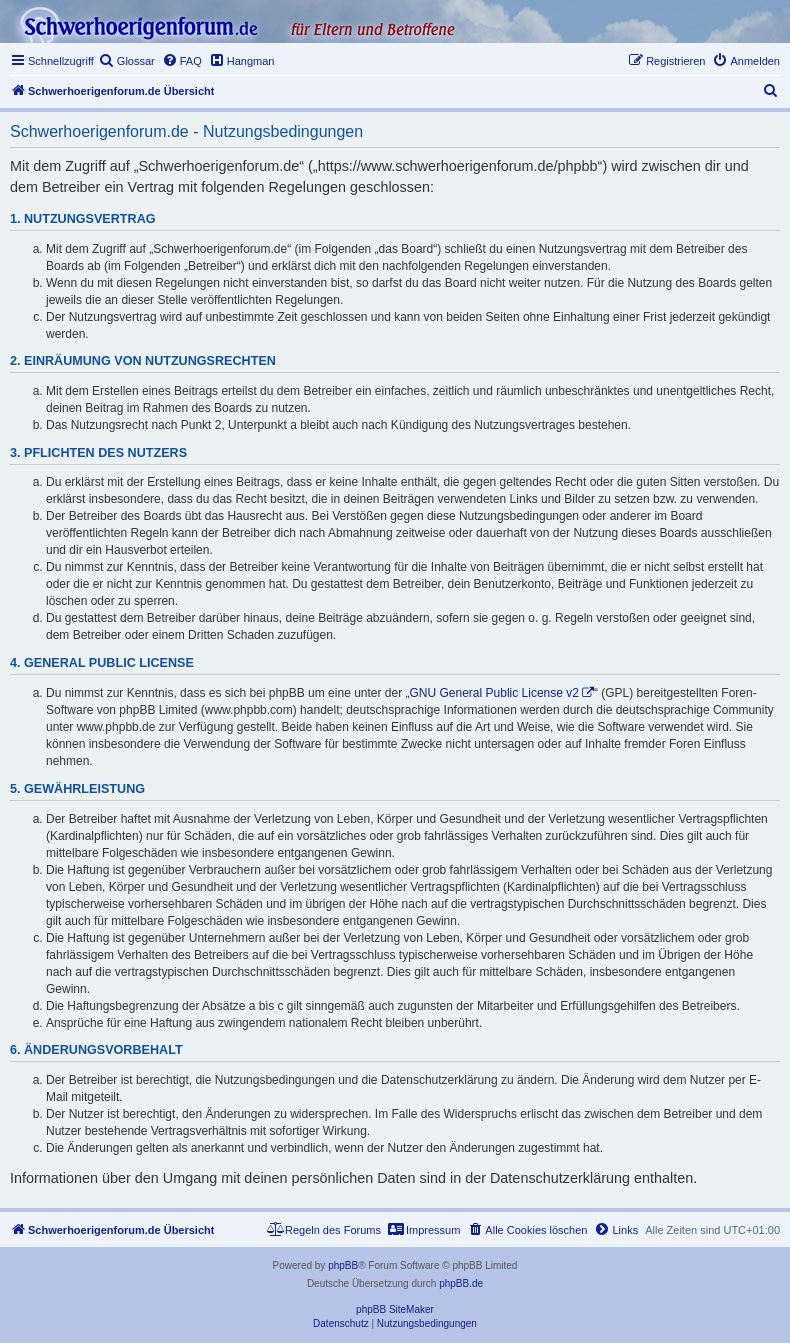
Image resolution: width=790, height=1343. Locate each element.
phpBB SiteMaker (395, 1309)
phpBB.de (461, 1283)
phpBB (343, 1265)
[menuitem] (127, 61)
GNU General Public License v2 (494, 693)
